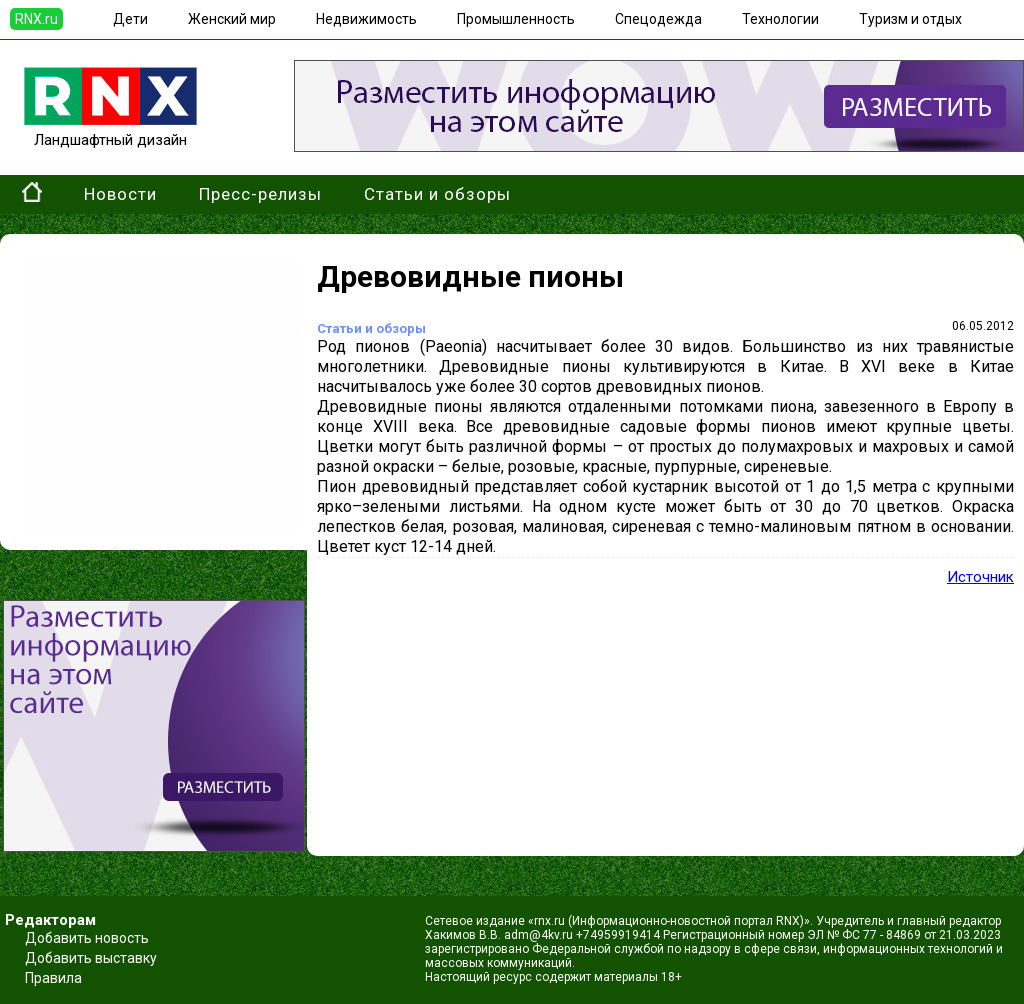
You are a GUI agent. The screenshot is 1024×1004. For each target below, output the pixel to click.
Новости (120, 194)
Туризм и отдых (910, 19)
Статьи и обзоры (437, 194)
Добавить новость (87, 938)
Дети (130, 19)
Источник (980, 577)
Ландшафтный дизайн (110, 131)
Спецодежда (658, 19)
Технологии (780, 19)
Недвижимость (366, 19)
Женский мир (232, 19)
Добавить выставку (91, 958)
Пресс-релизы (260, 194)
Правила (53, 978)
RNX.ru (36, 19)
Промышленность (516, 19)
